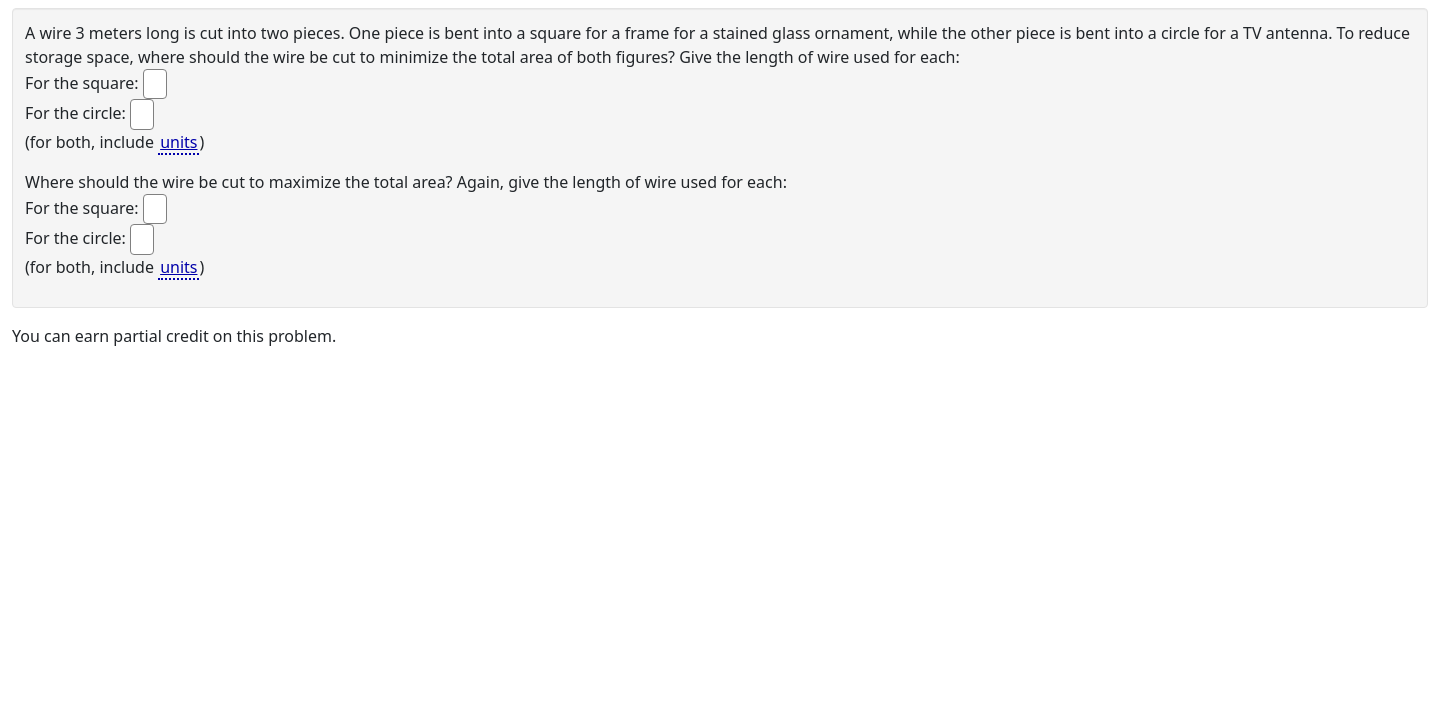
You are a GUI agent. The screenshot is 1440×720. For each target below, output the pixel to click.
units (178, 142)
